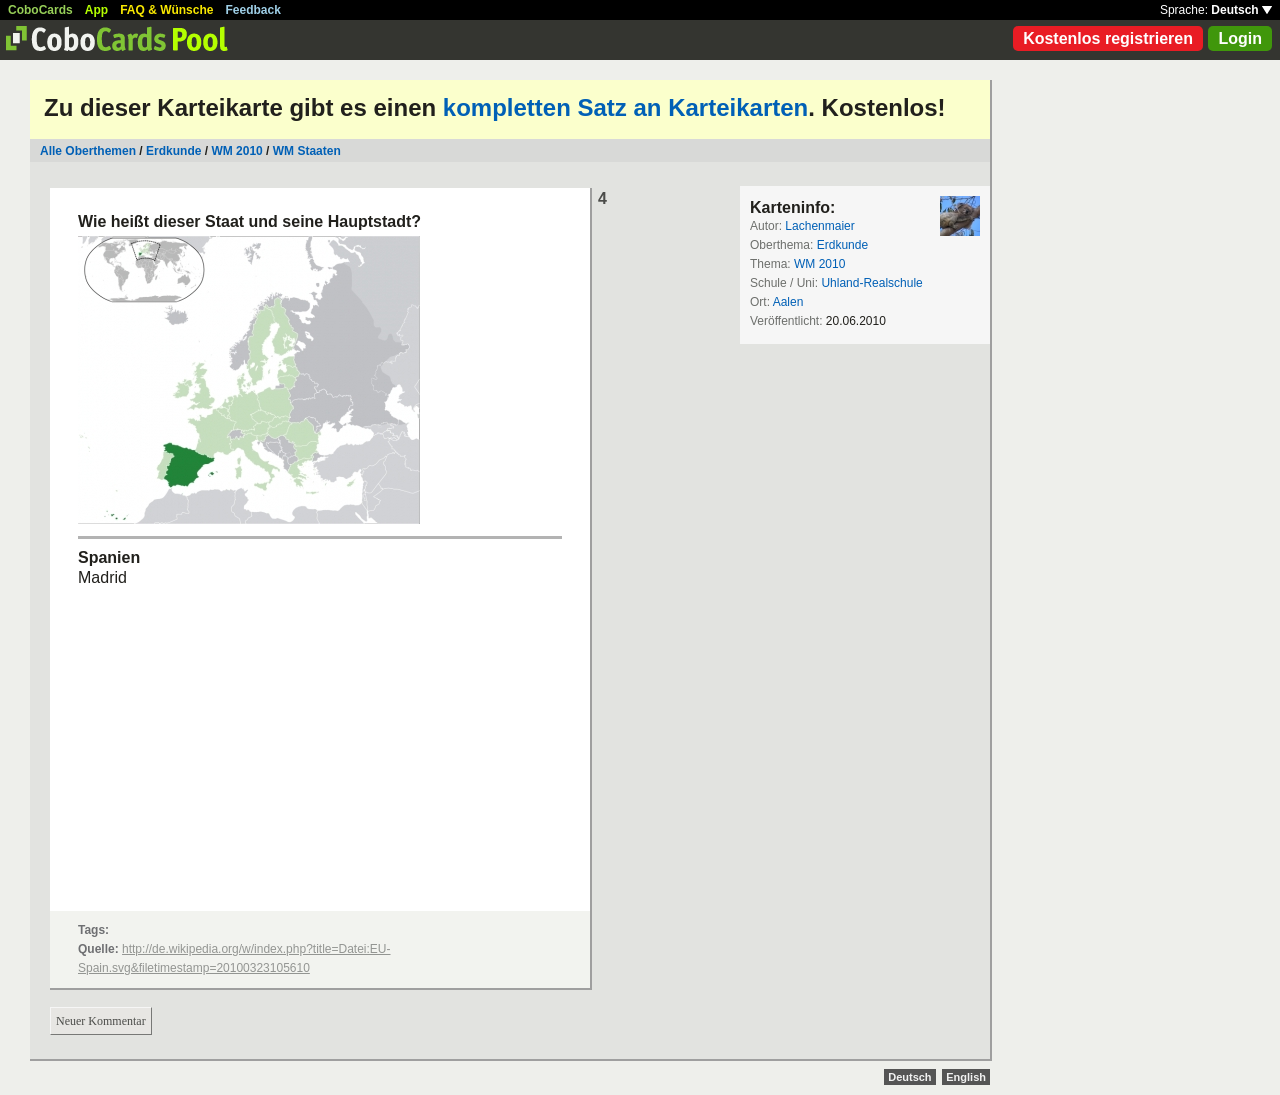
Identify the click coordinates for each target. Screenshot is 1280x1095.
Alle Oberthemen (88, 151)
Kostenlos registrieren (1108, 38)
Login (1240, 38)
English (966, 1077)
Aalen (788, 302)
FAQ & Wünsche (166, 10)
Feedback (253, 10)
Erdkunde (173, 151)
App (96, 10)
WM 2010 (236, 151)
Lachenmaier (819, 226)
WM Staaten (307, 151)
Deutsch (1241, 10)
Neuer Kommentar (101, 1021)
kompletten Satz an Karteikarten (625, 107)
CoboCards (40, 10)
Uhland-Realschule (871, 283)
